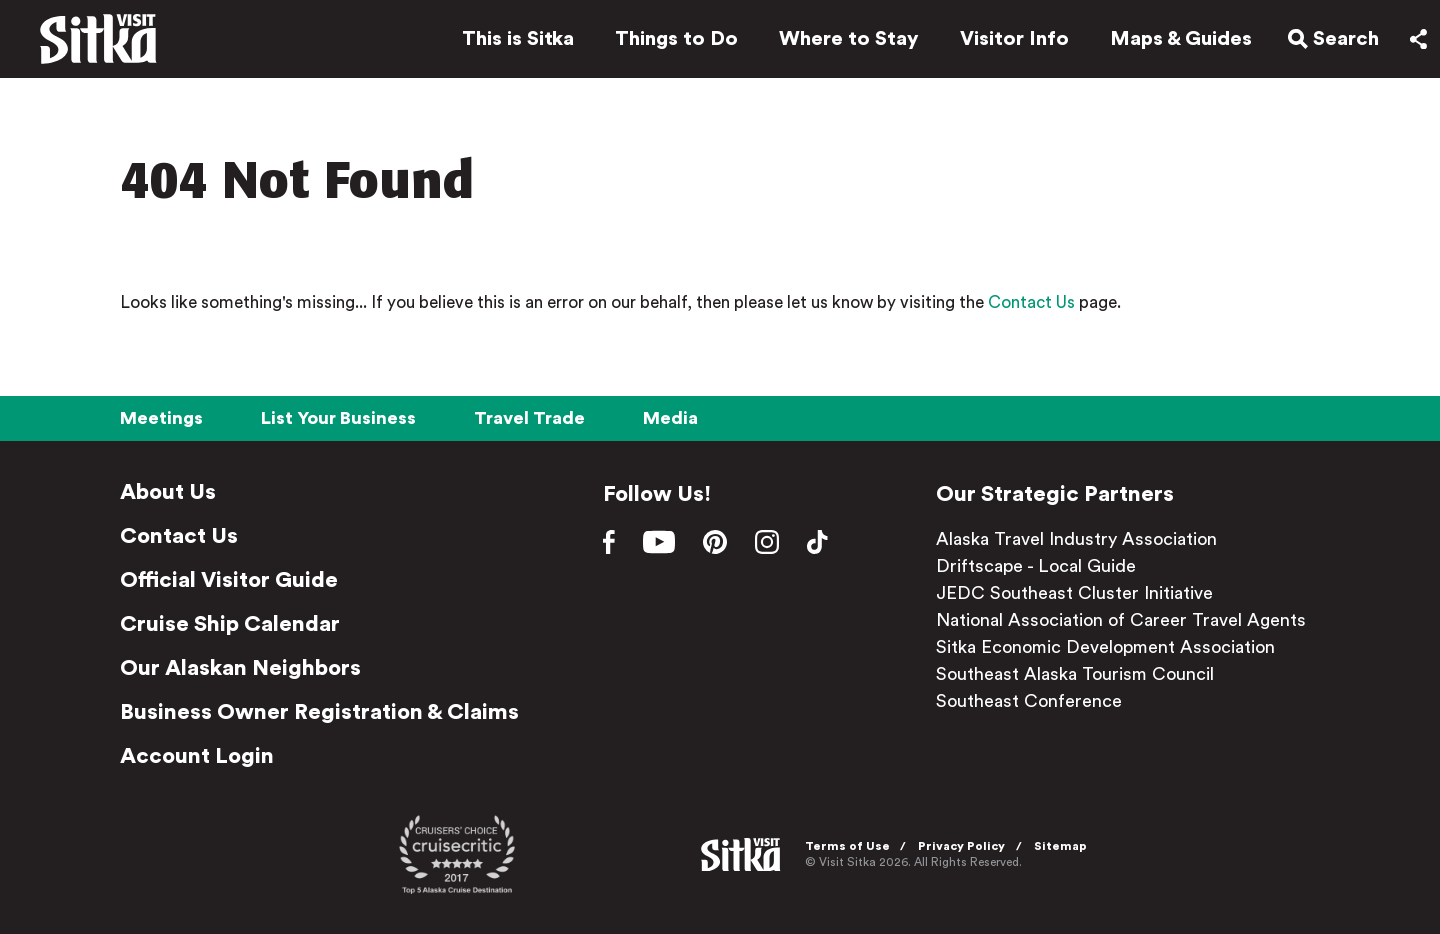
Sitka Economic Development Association (1105, 647)
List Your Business (338, 418)
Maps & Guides (1171, 42)
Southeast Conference (1029, 701)
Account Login (197, 756)
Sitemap (1065, 846)
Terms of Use (852, 846)
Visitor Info (1004, 42)
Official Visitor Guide (229, 580)
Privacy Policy (966, 846)
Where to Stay (839, 42)
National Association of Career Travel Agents (1121, 620)
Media (670, 418)
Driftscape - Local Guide (1036, 566)
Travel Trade (529, 418)
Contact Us (1031, 302)
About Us (168, 492)
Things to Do (666, 42)
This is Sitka (508, 42)
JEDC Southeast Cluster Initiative (1074, 593)
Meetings (161, 418)
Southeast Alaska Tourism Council (1075, 674)
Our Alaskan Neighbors (240, 668)
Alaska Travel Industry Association (1076, 539)
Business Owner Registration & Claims (319, 712)
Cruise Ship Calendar (230, 624)
